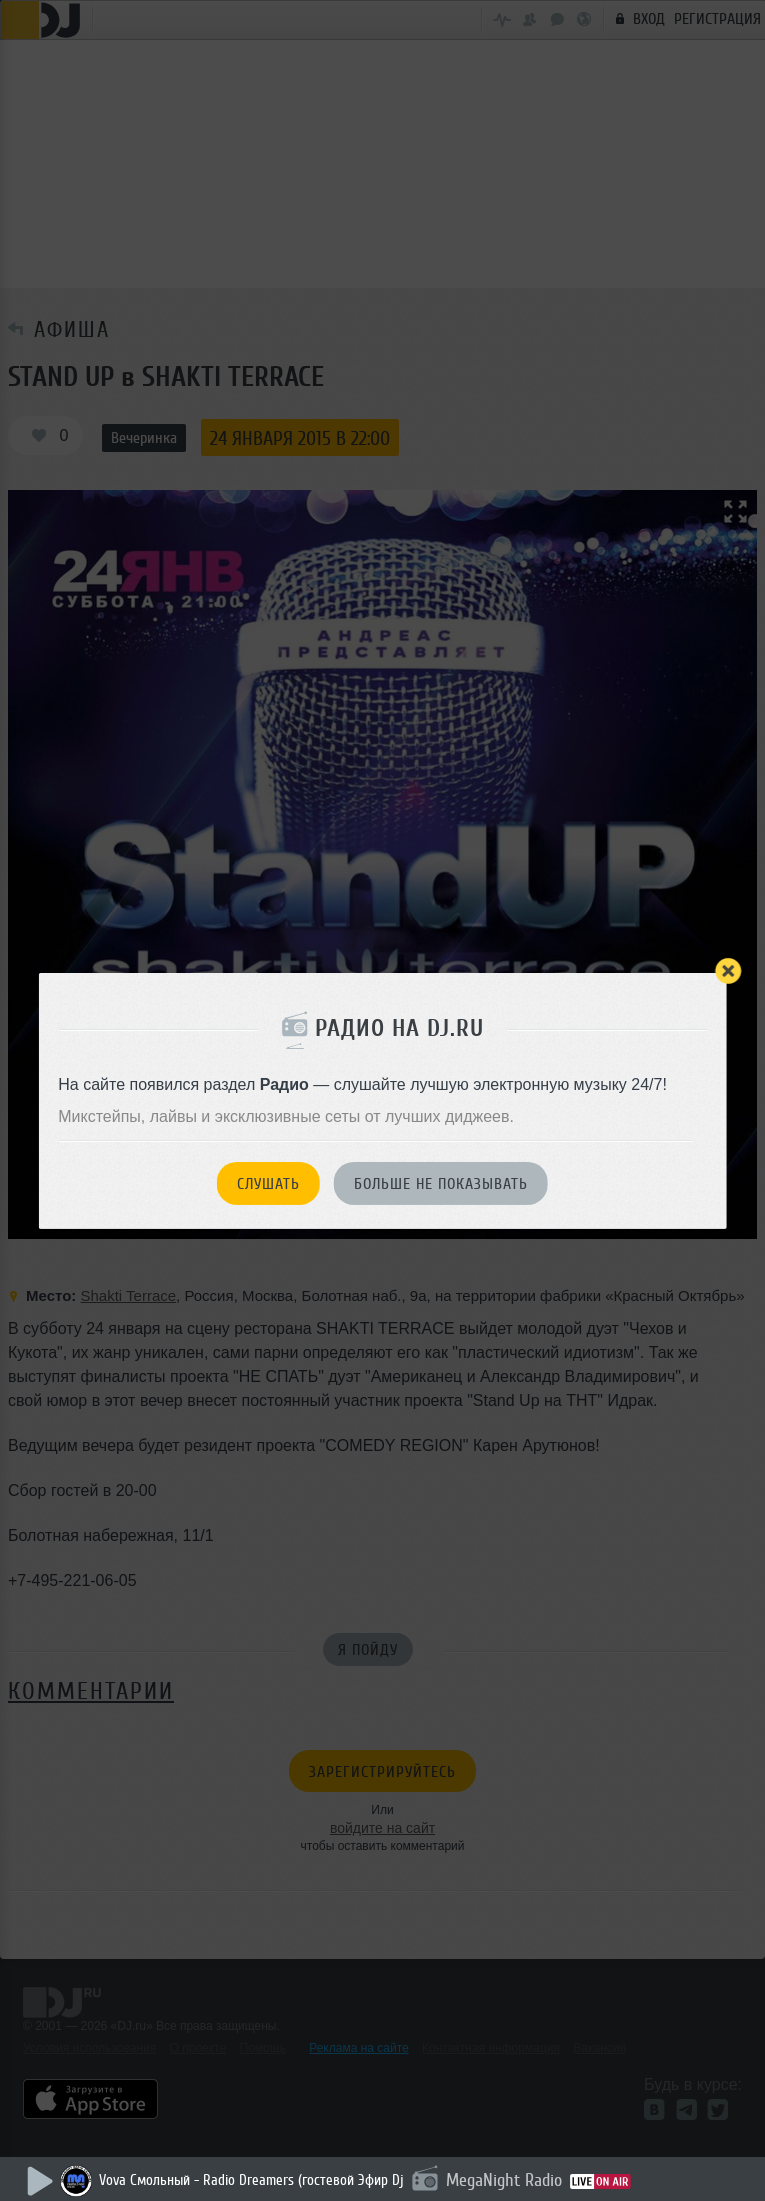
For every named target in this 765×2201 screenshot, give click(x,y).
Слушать (268, 1184)
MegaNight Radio (504, 2180)
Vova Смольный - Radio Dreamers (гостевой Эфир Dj (251, 2180)
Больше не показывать (441, 1184)
